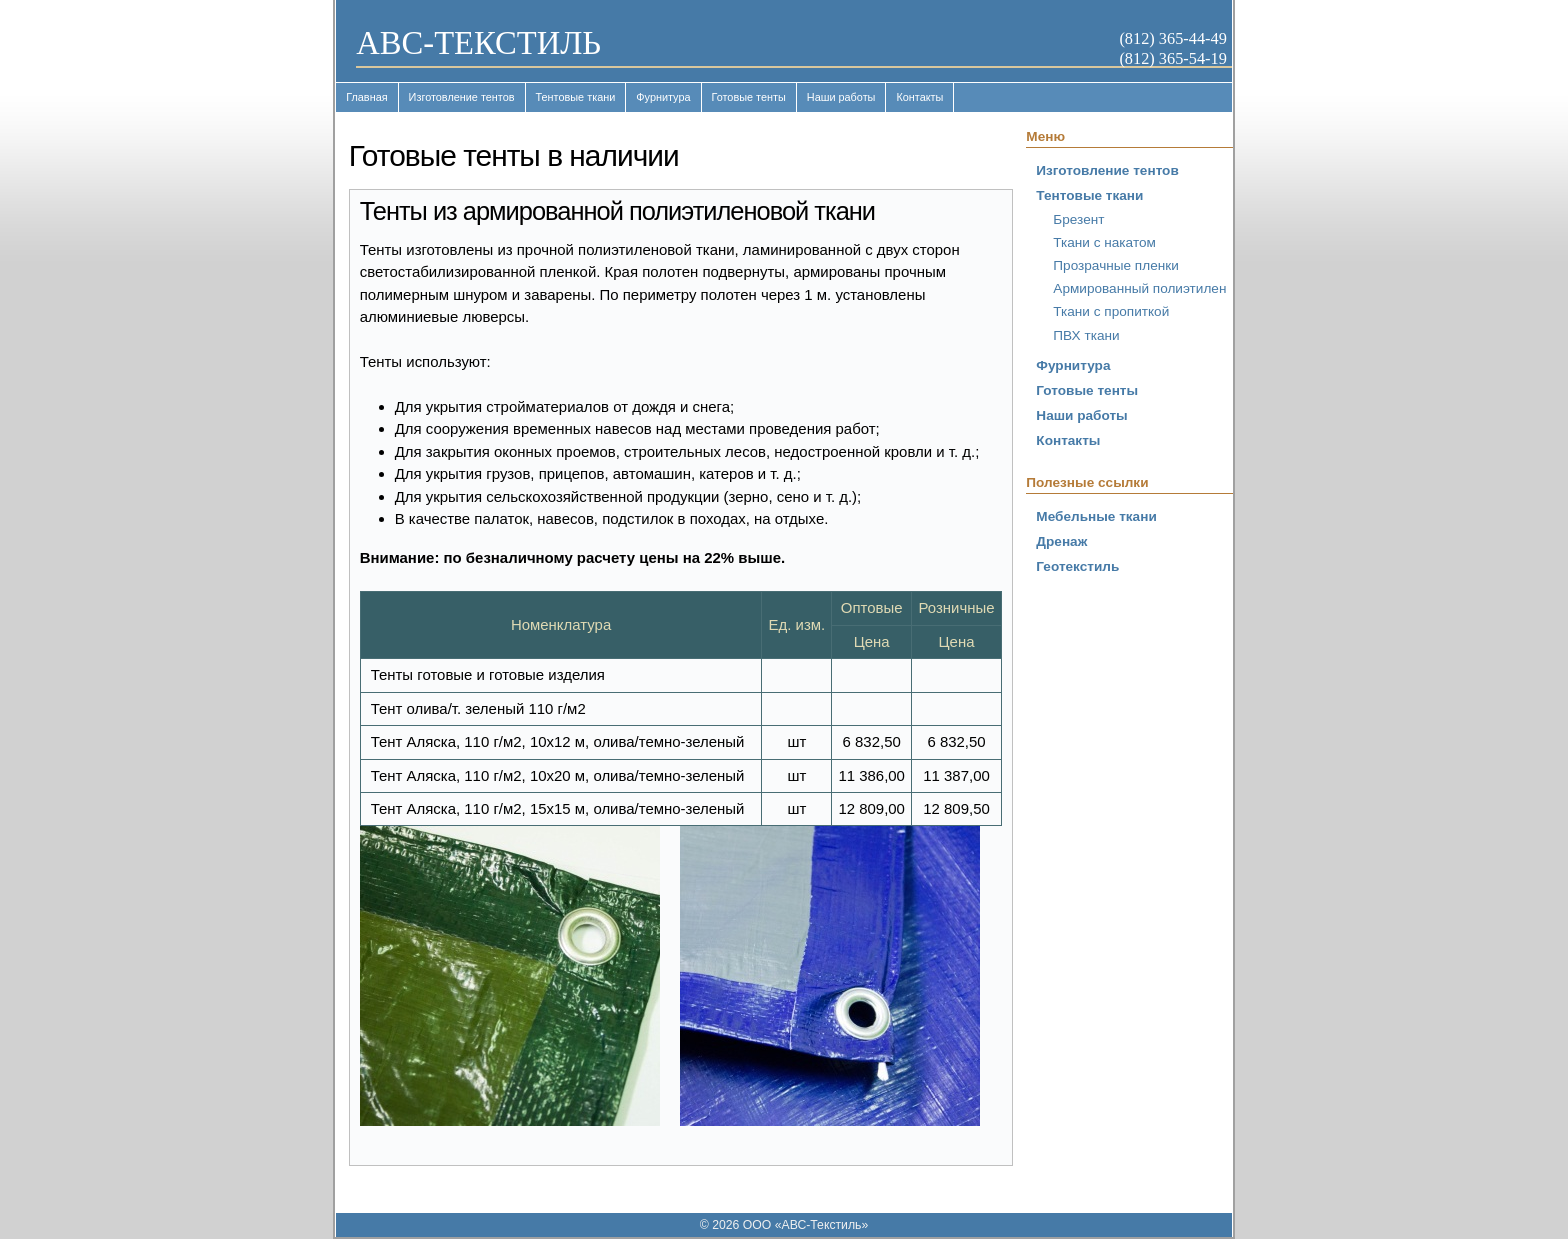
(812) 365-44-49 (1172, 38)
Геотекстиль (1077, 566)
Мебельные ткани (1096, 516)
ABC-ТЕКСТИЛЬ (478, 43)
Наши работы (841, 97)
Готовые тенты (749, 97)
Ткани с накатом (1104, 242)
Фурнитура (663, 97)
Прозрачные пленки (1115, 265)
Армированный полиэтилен (1139, 288)
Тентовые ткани (576, 97)
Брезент (1078, 219)
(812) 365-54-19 (1172, 58)
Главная (366, 97)
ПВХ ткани (1086, 335)
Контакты (919, 97)
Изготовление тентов (462, 97)
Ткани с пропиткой (1111, 311)
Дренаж (1061, 541)
